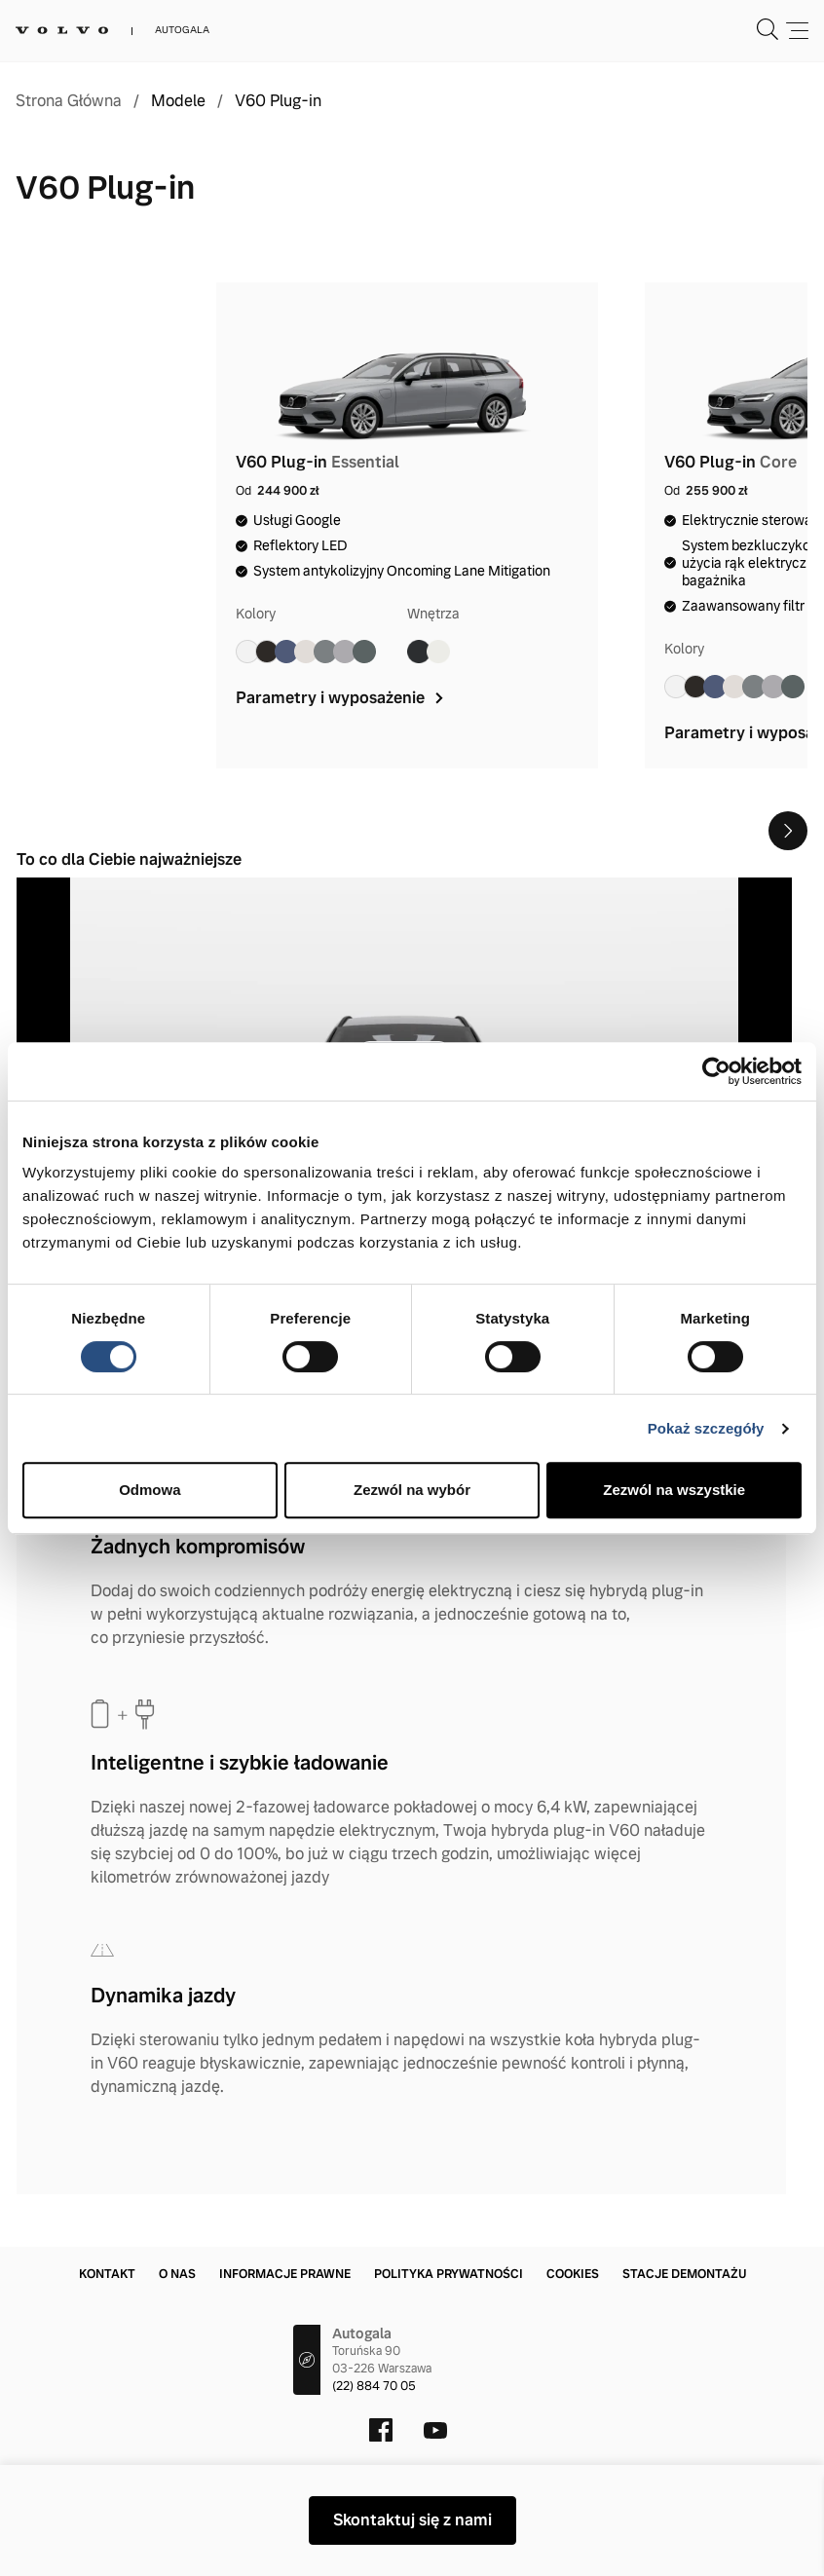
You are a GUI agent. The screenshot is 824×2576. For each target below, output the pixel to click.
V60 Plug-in (278, 101)
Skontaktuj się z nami (412, 2520)
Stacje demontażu (684, 2274)
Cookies (572, 2274)
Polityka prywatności (448, 2274)
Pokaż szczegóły (706, 1428)
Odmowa (149, 1489)
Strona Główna (69, 101)
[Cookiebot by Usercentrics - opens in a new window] (716, 1071)
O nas (177, 2274)
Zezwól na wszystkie (674, 1489)
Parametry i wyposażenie (341, 698)
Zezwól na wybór (412, 1489)
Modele (178, 101)
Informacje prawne (285, 2274)
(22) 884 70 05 (374, 2386)
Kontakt (107, 2274)
